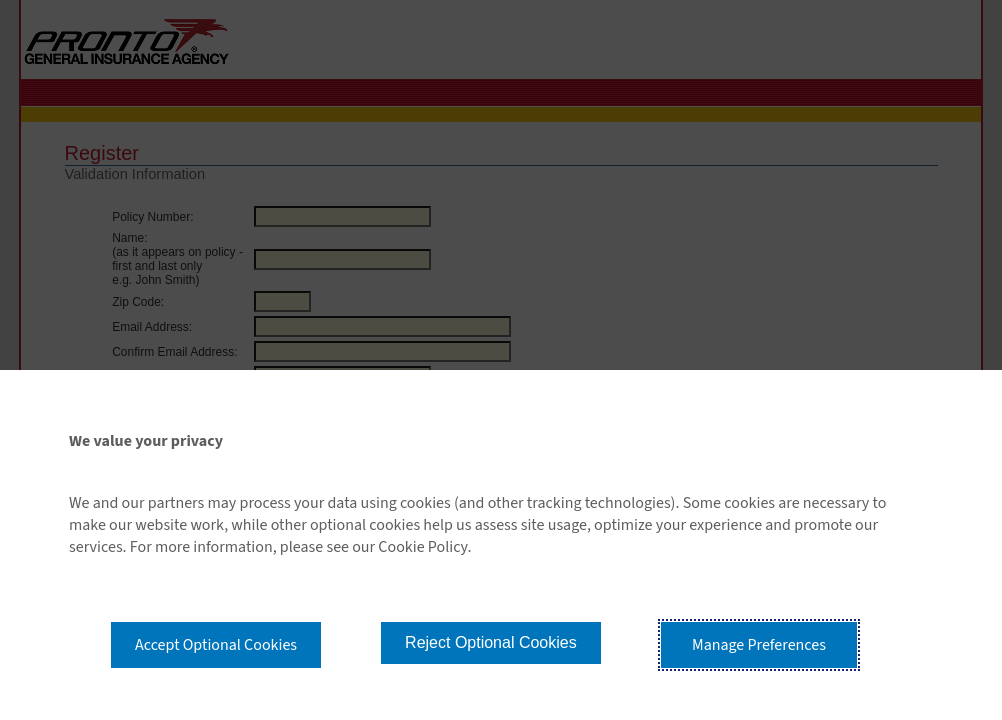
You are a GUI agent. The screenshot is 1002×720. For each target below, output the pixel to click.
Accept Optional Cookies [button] (216, 645)
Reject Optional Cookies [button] (491, 642)
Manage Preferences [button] (759, 645)
